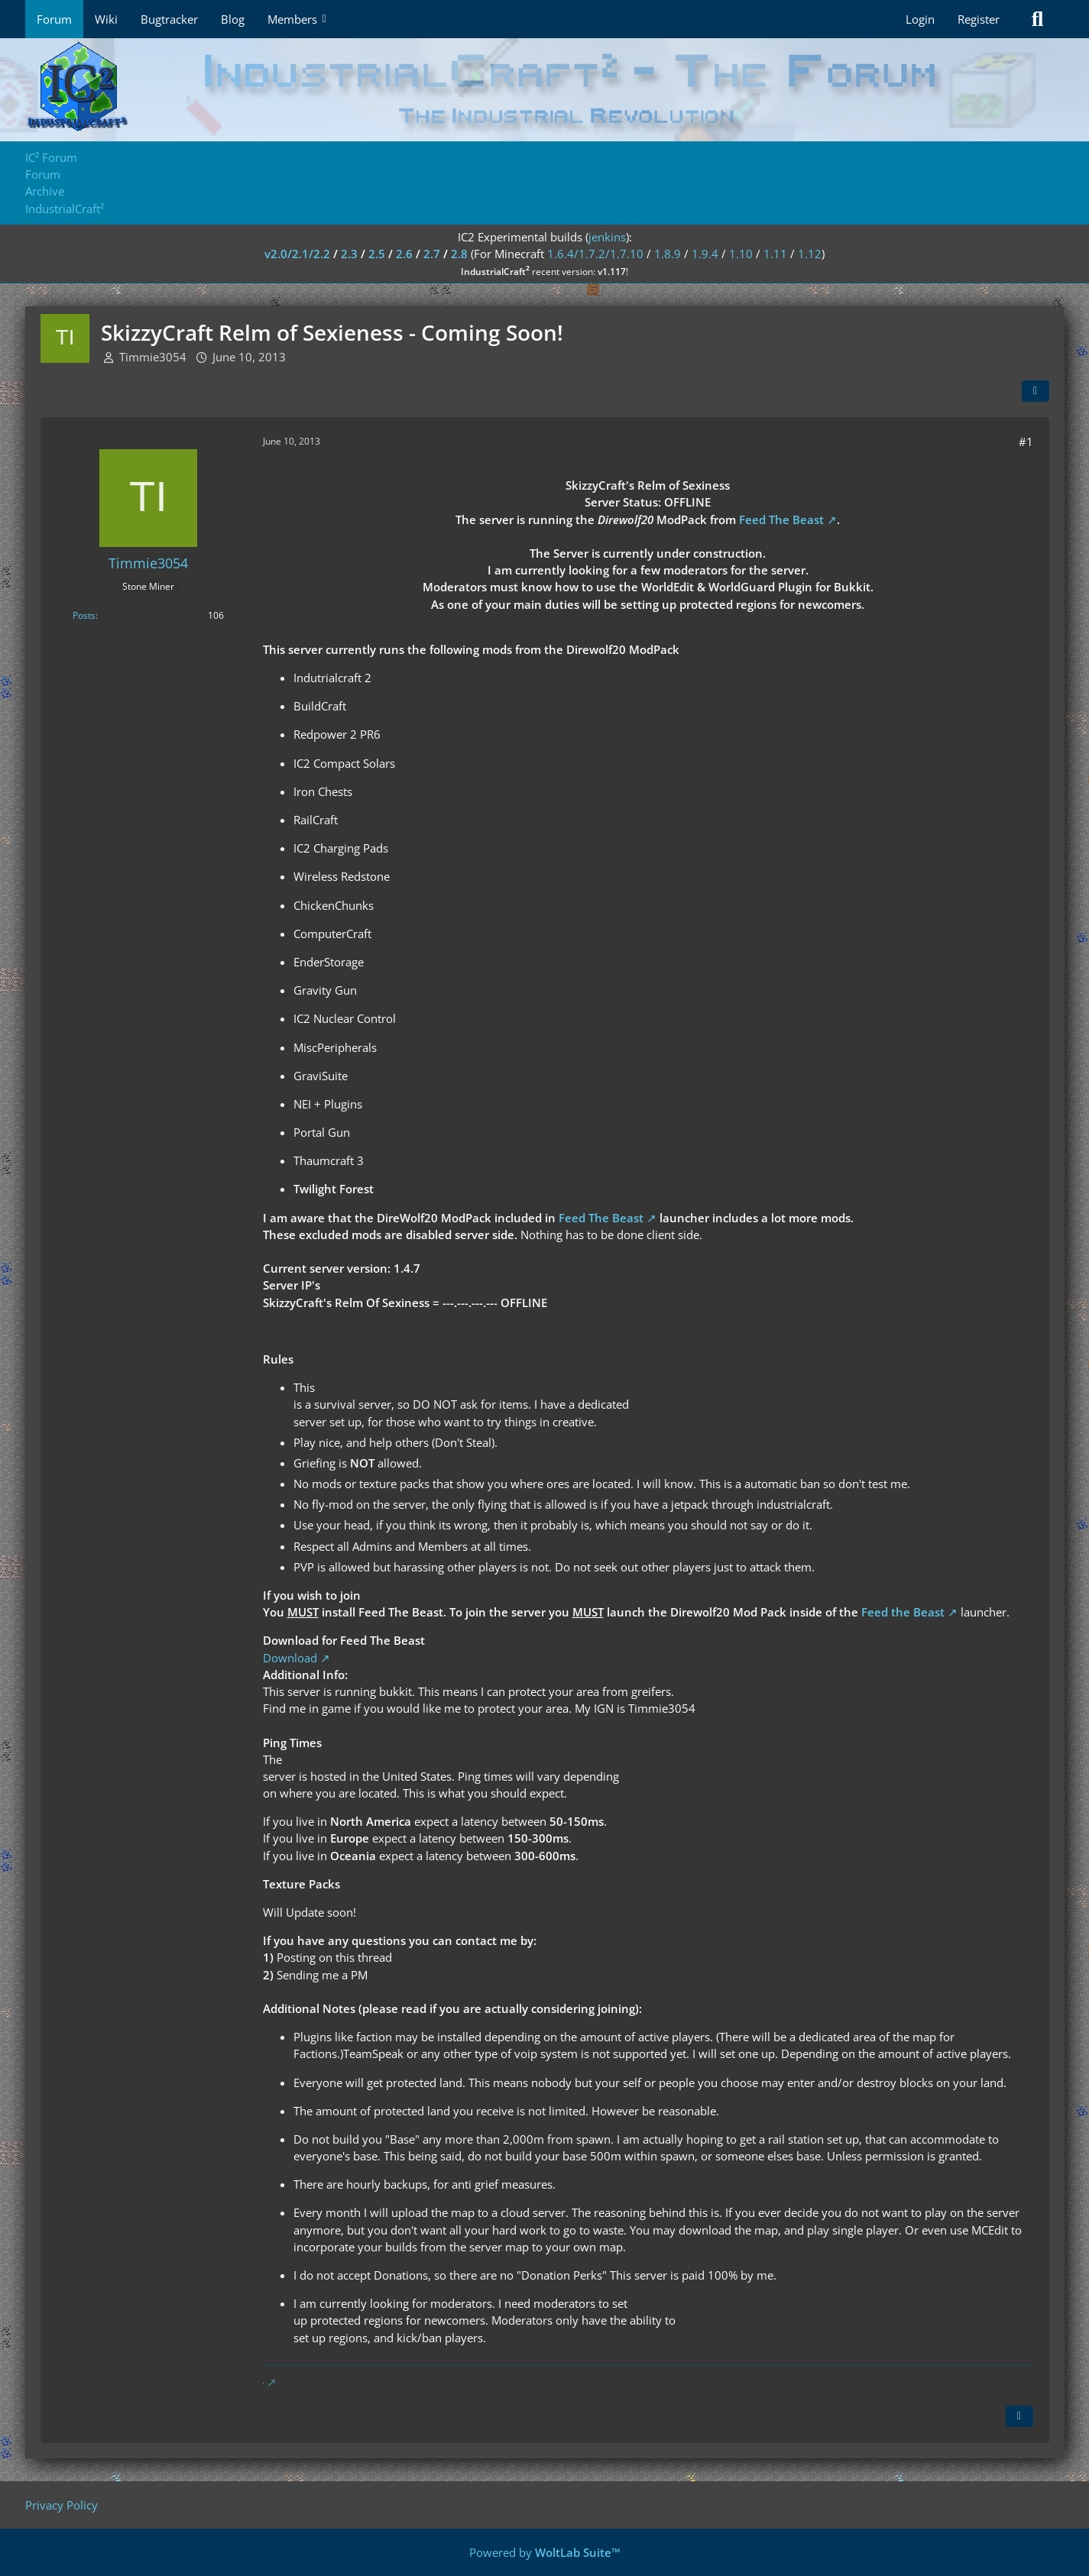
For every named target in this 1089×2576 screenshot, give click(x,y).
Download (290, 1657)
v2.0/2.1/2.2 (297, 253)
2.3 (349, 253)
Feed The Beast (781, 519)
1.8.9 (667, 253)
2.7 (431, 253)
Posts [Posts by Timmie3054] (84, 615)
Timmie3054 (152, 356)
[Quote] (1019, 2416)
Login (920, 19)
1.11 (775, 253)
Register (979, 19)
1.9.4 (705, 253)
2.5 (376, 253)
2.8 (459, 253)
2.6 (404, 253)
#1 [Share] (1026, 441)
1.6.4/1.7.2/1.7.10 (595, 253)
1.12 (810, 253)
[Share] (1035, 391)
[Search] (1038, 19)
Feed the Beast (903, 1612)
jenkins (607, 236)
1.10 (741, 253)
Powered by (545, 2552)
